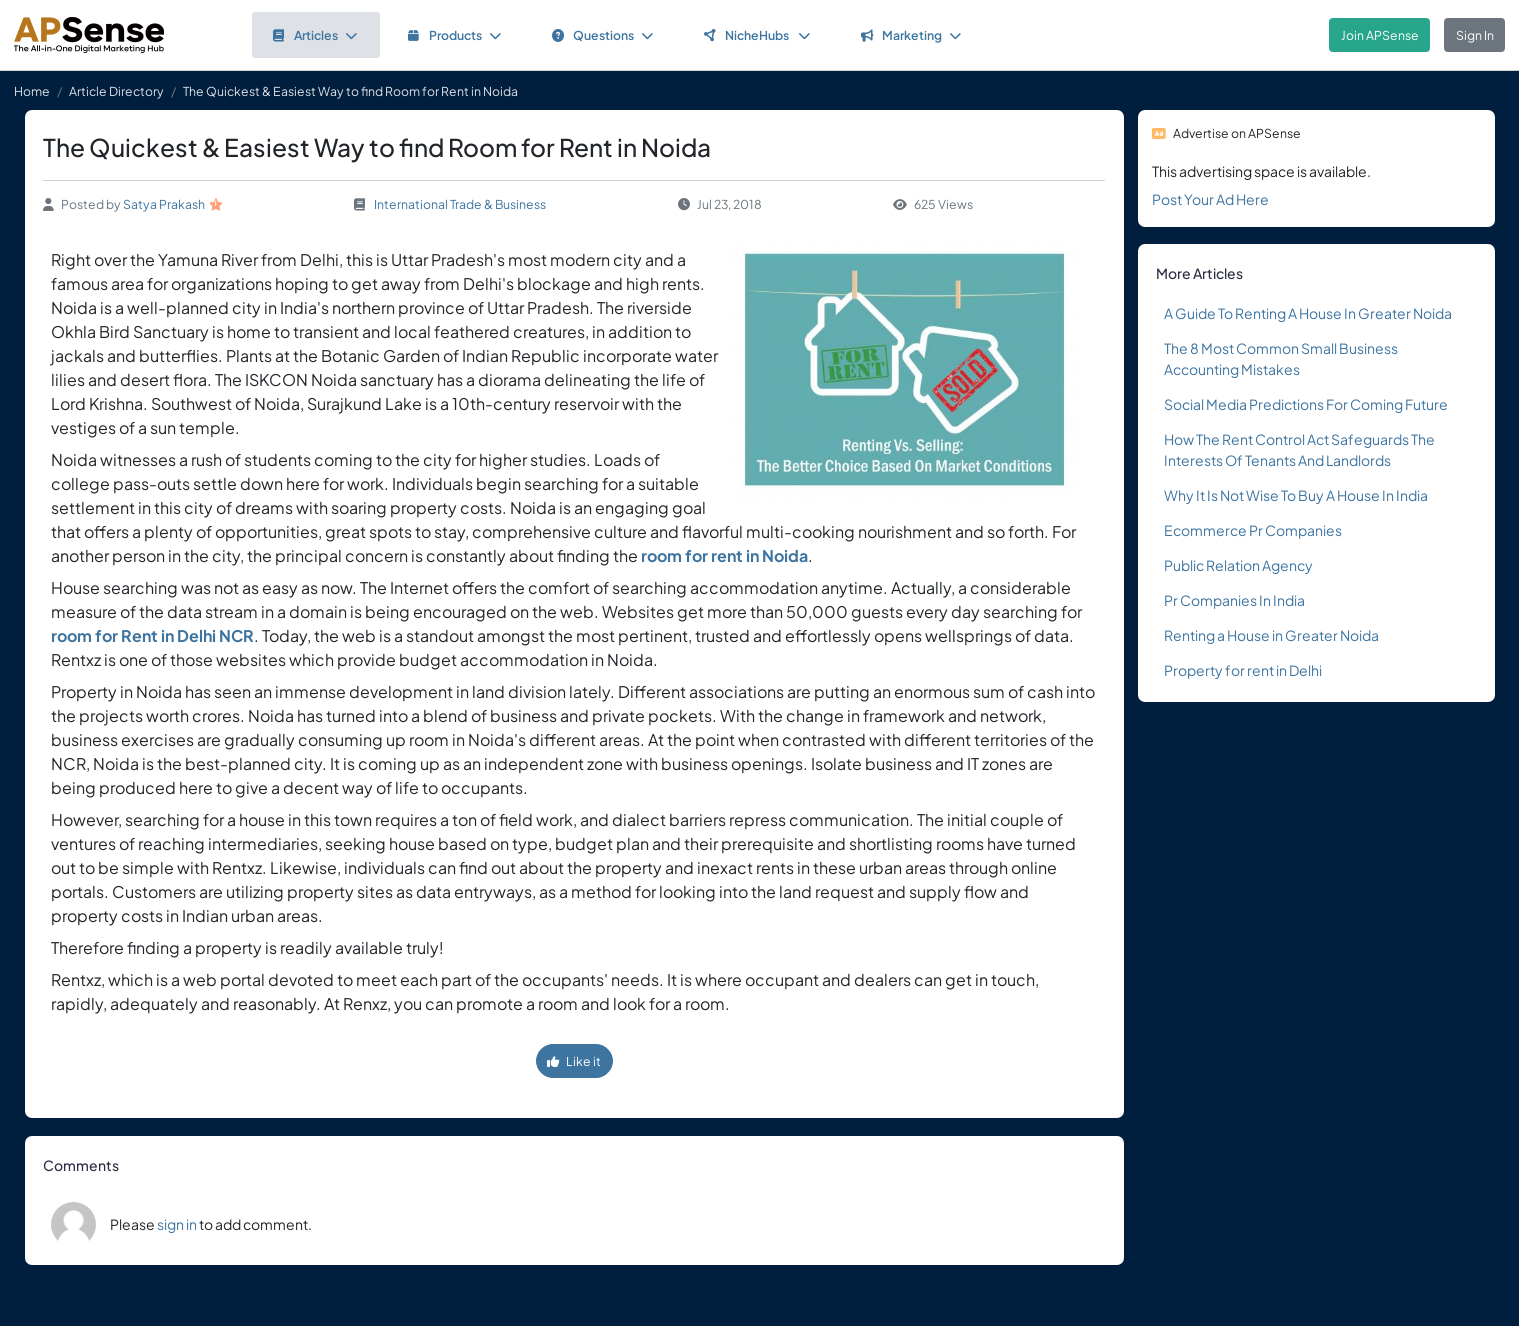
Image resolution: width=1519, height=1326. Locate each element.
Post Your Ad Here (1210, 199)
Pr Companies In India (1234, 600)
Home (32, 91)
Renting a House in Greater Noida (1271, 635)
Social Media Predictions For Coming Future (1306, 404)
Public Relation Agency (1238, 565)
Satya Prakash (164, 204)
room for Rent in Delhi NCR (152, 635)
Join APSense (1380, 35)
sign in (177, 1224)
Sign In (1475, 35)
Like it (574, 1061)
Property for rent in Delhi (1244, 670)
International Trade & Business (460, 204)
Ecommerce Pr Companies (1253, 530)
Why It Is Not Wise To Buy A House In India (1296, 495)
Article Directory (116, 91)
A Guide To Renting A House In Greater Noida (1308, 313)
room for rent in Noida (724, 555)
